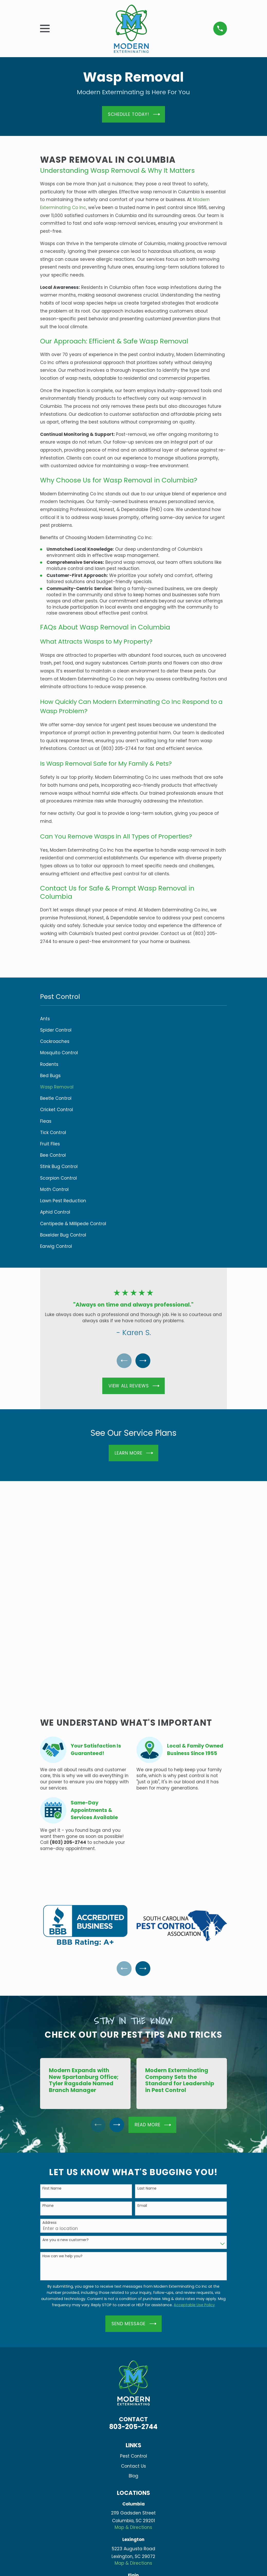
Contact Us (133, 2281)
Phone (48, 2020)
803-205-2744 (133, 2241)
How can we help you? (62, 2071)
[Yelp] (139, 2442)
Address (49, 2037)
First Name (51, 2003)
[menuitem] (133, 1018)
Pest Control (133, 2271)
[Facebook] (127, 2442)
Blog (133, 2291)
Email (142, 2020)
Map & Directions (133, 2342)
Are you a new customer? (65, 2055)
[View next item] (143, 1361)
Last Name (146, 2003)
